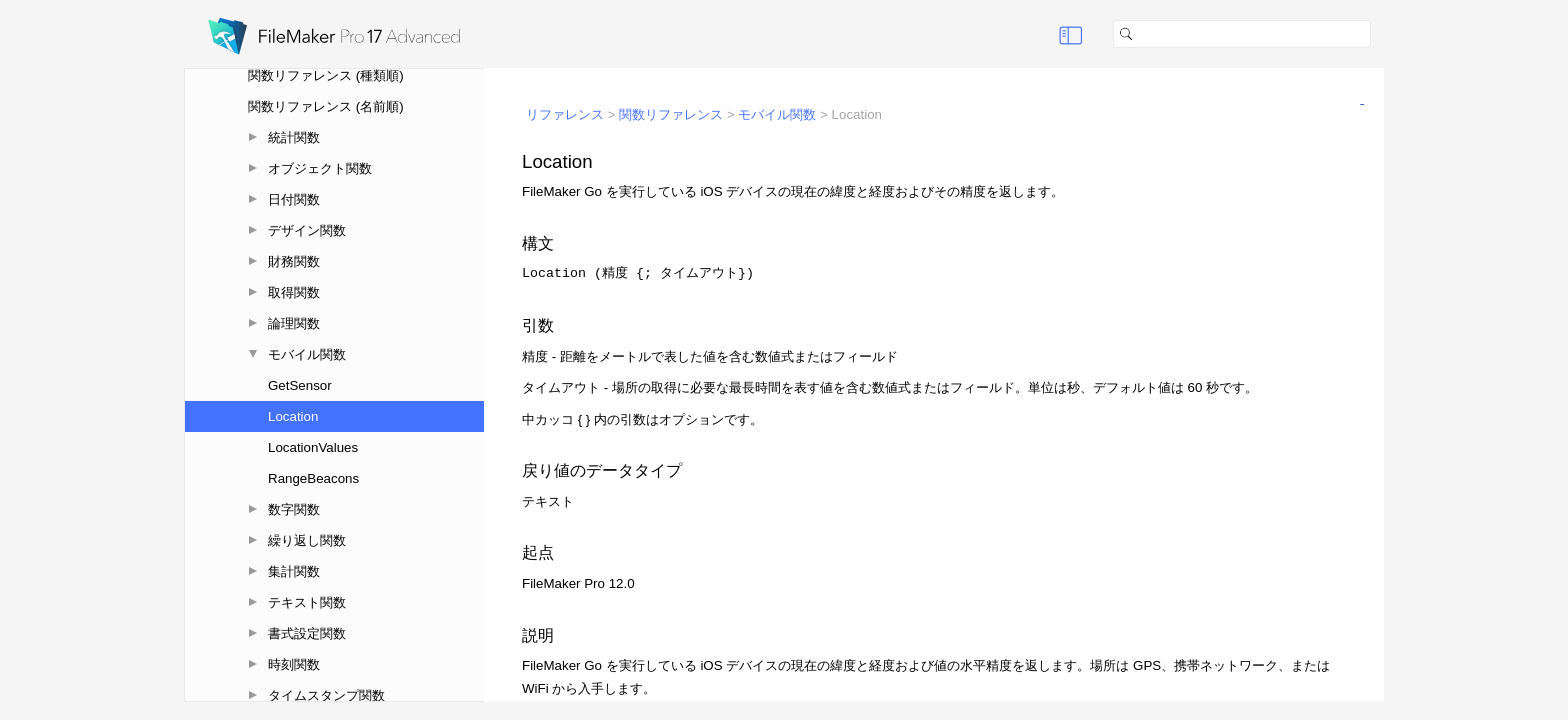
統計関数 (294, 137)
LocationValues (313, 447)
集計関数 (294, 571)
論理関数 (294, 323)
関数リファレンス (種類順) (326, 75)
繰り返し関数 (307, 540)
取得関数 (294, 292)
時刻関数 (294, 664)
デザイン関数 (307, 230)
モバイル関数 (307, 354)
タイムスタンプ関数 (326, 695)
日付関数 (294, 199)
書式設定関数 (307, 633)
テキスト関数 (307, 602)
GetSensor (300, 385)
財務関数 (294, 261)
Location (293, 416)
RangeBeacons (313, 478)
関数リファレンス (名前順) (326, 106)
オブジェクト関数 (320, 168)
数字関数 (294, 509)
